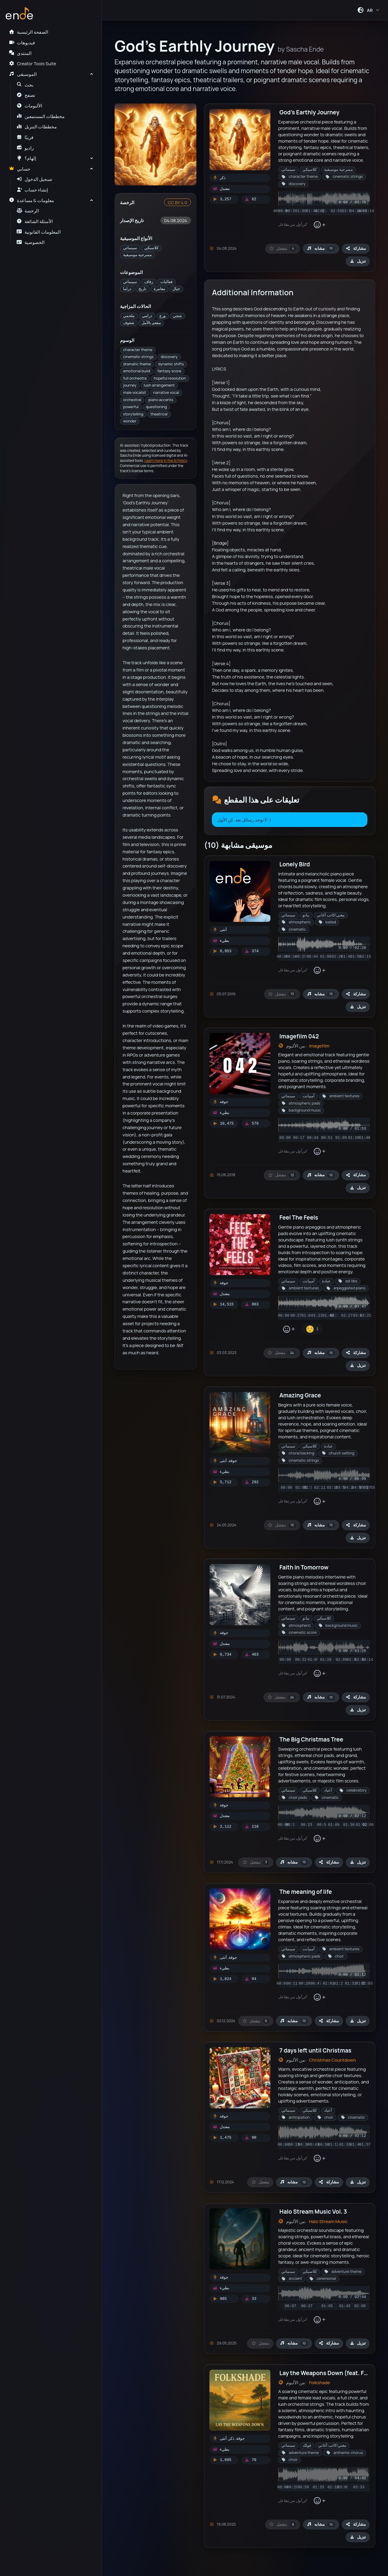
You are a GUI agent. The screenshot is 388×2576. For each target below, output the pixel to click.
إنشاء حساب (32, 190)
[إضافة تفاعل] (319, 225)
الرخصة (28, 211)
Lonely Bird (294, 864)
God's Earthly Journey (309, 112)
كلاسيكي (151, 247)
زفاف (148, 281)
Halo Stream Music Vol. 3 (313, 2211)
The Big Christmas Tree (311, 1739)
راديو (25, 148)
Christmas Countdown (332, 2060)
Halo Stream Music (328, 2221)
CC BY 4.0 (177, 202)
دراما (127, 288)
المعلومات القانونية (39, 232)
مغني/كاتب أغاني (331, 915)
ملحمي (129, 315)
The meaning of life (305, 1892)
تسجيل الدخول (34, 179)
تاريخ (142, 288)
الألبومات (29, 106)
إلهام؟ (26, 158)
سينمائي (130, 247)
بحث (25, 85)
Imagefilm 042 (299, 1036)
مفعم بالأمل (151, 322)
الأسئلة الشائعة (35, 221)
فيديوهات (22, 42)
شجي (177, 315)
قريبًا (25, 137)
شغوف (128, 322)
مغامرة (159, 288)
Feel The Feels (298, 1217)
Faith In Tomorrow (304, 1567)
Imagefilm (319, 1046)
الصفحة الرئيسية (28, 32)
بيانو (306, 915)
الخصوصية (31, 242)
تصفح (26, 95)
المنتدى (20, 53)
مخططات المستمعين (41, 116)
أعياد (328, 1790)
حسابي (19, 169)
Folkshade (319, 2382)
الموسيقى (23, 74)
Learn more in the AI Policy (166, 460)
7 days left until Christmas (315, 2050)
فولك (307, 2445)
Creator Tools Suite (32, 63)
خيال (176, 288)
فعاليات (166, 281)
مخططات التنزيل (37, 127)
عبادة (326, 1281)
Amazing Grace (300, 1395)
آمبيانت (309, 1095)
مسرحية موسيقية (137, 254)
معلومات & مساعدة (31, 200)
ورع (162, 315)
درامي (147, 315)
